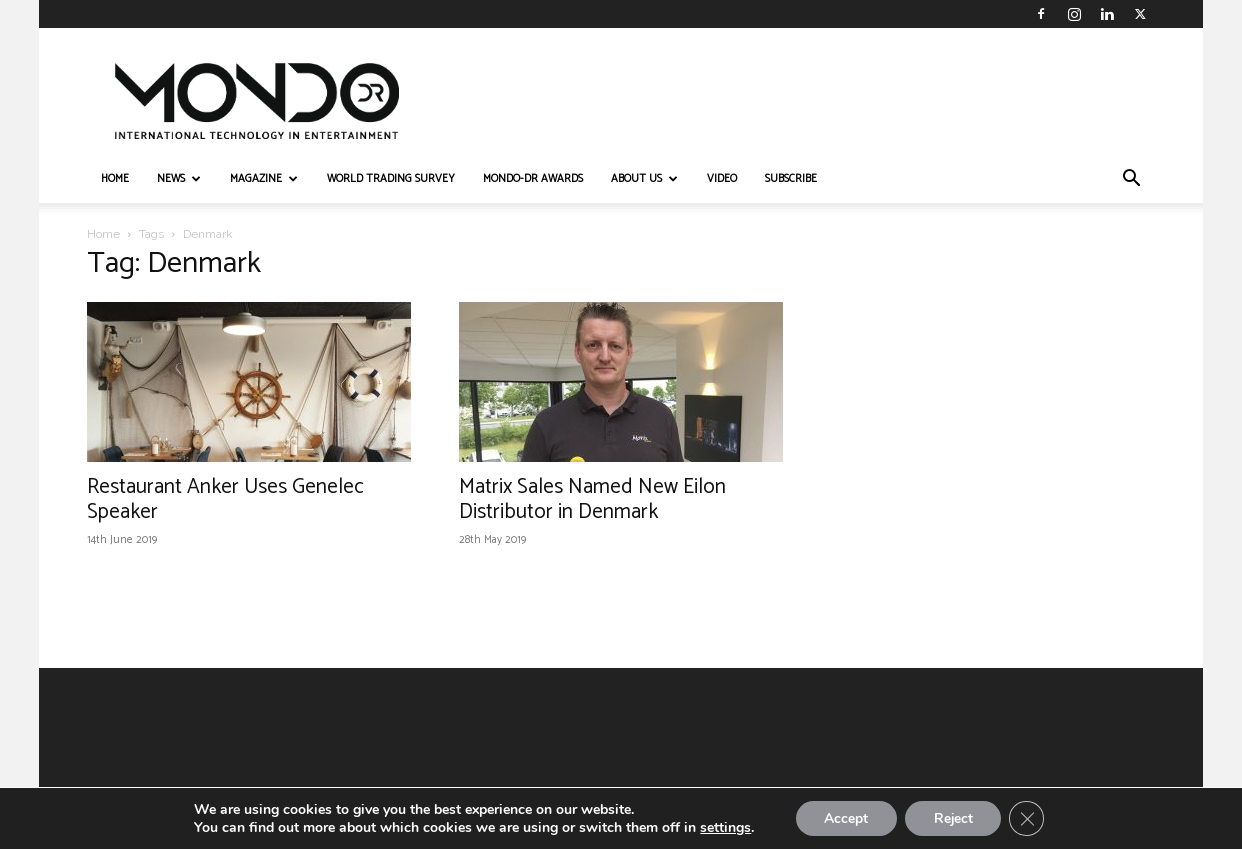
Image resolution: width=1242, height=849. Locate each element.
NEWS (179, 179)
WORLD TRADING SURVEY (391, 179)
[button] (1131, 180)
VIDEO (722, 179)
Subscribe (791, 179)
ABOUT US (644, 179)
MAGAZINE (264, 179)
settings (721, 827)
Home (103, 234)
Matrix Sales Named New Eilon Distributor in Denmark (592, 499)
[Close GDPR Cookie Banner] (1030, 818)
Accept (844, 817)
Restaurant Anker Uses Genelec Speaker (225, 499)
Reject (954, 817)
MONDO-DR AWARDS (533, 179)
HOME (115, 179)
